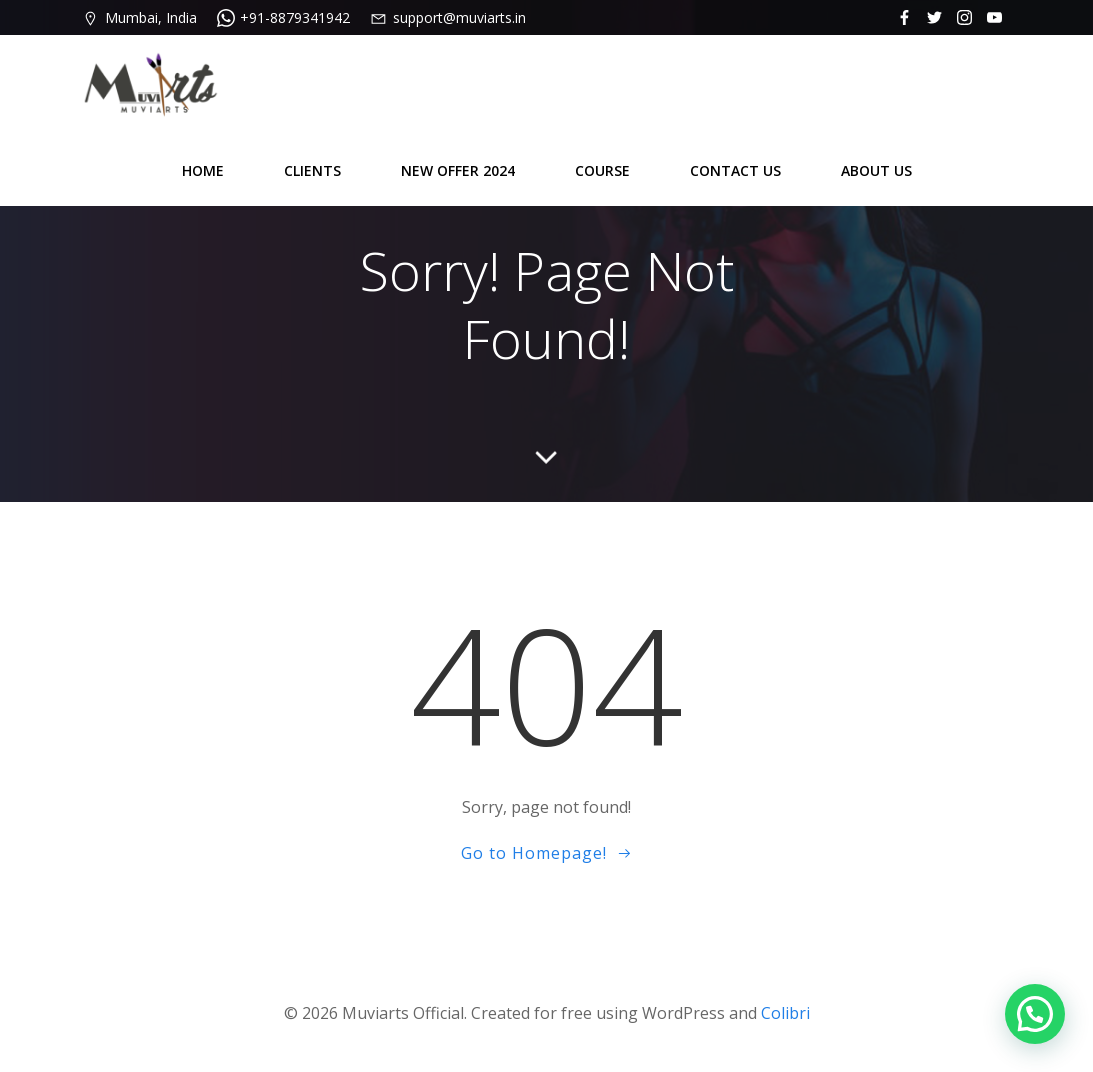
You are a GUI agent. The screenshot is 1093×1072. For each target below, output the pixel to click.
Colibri (785, 1013)
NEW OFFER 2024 (458, 170)
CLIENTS (312, 170)
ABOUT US (876, 170)
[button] (1035, 1014)
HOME (203, 170)
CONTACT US (735, 170)
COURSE (602, 170)
